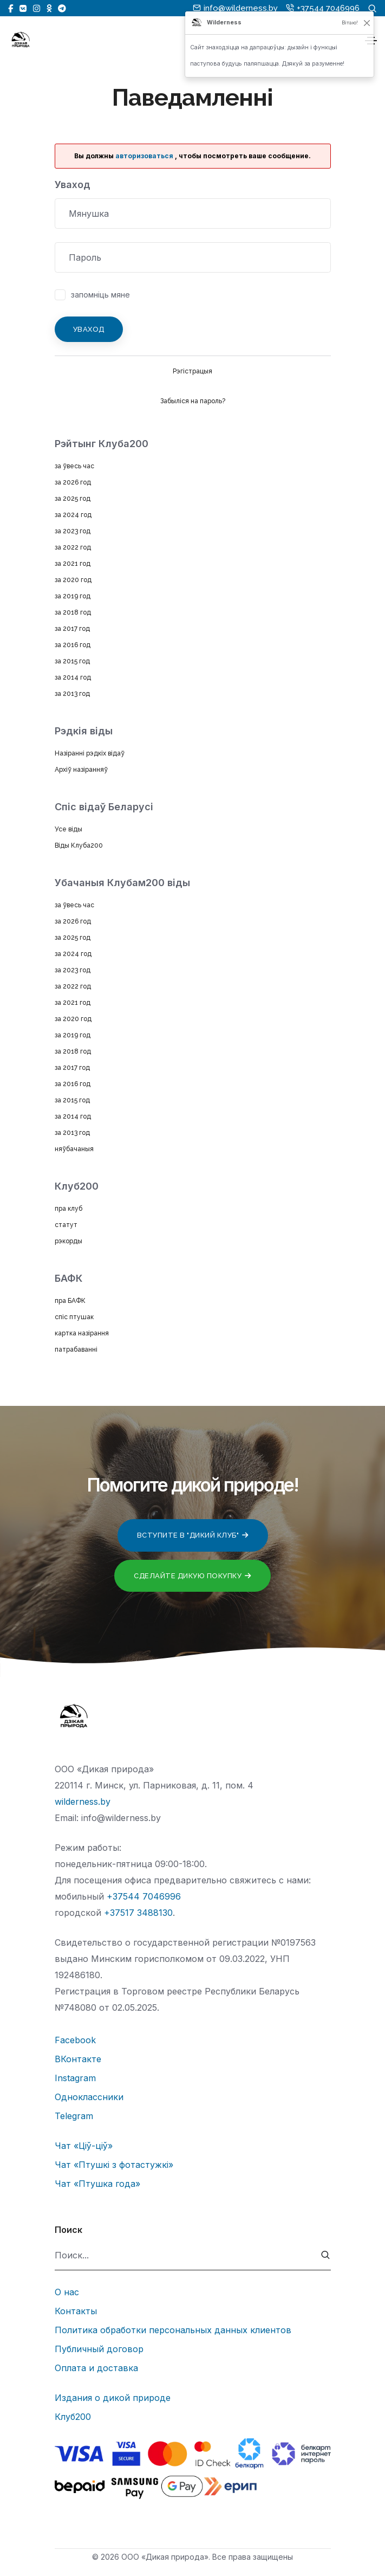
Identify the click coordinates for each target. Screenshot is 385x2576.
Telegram (74, 2115)
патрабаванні (76, 1349)
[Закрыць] (367, 22)
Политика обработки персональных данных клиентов (173, 2330)
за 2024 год (73, 515)
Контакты (76, 2311)
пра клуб (68, 1208)
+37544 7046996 (144, 1896)
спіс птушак (74, 1317)
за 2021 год (72, 563)
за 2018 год (73, 612)
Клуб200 (73, 2416)
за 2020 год (73, 580)
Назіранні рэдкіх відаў (90, 753)
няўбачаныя (74, 1149)
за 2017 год (72, 628)
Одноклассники (89, 2096)
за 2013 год (72, 694)
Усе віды (68, 829)
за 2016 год (72, 645)
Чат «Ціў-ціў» (84, 2145)
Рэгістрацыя (192, 371)
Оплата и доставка (96, 2367)
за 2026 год (73, 482)
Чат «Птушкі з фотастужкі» (114, 2164)
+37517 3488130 (138, 1912)
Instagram (75, 2078)
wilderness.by (82, 1801)
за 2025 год (72, 498)
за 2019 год (72, 596)
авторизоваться (144, 156)
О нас (67, 2292)
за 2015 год (72, 661)
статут (66, 1225)
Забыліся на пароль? (192, 401)
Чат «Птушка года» (97, 2183)
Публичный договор (99, 2348)
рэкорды (68, 1241)
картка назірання (82, 1333)
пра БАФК (70, 1301)
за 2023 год (72, 531)
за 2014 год (73, 677)
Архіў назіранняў (81, 769)
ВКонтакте (78, 2059)
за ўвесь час (74, 466)
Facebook (75, 2040)
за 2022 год (73, 547)
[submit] (326, 2255)
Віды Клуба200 (79, 845)
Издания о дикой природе (113, 2397)
